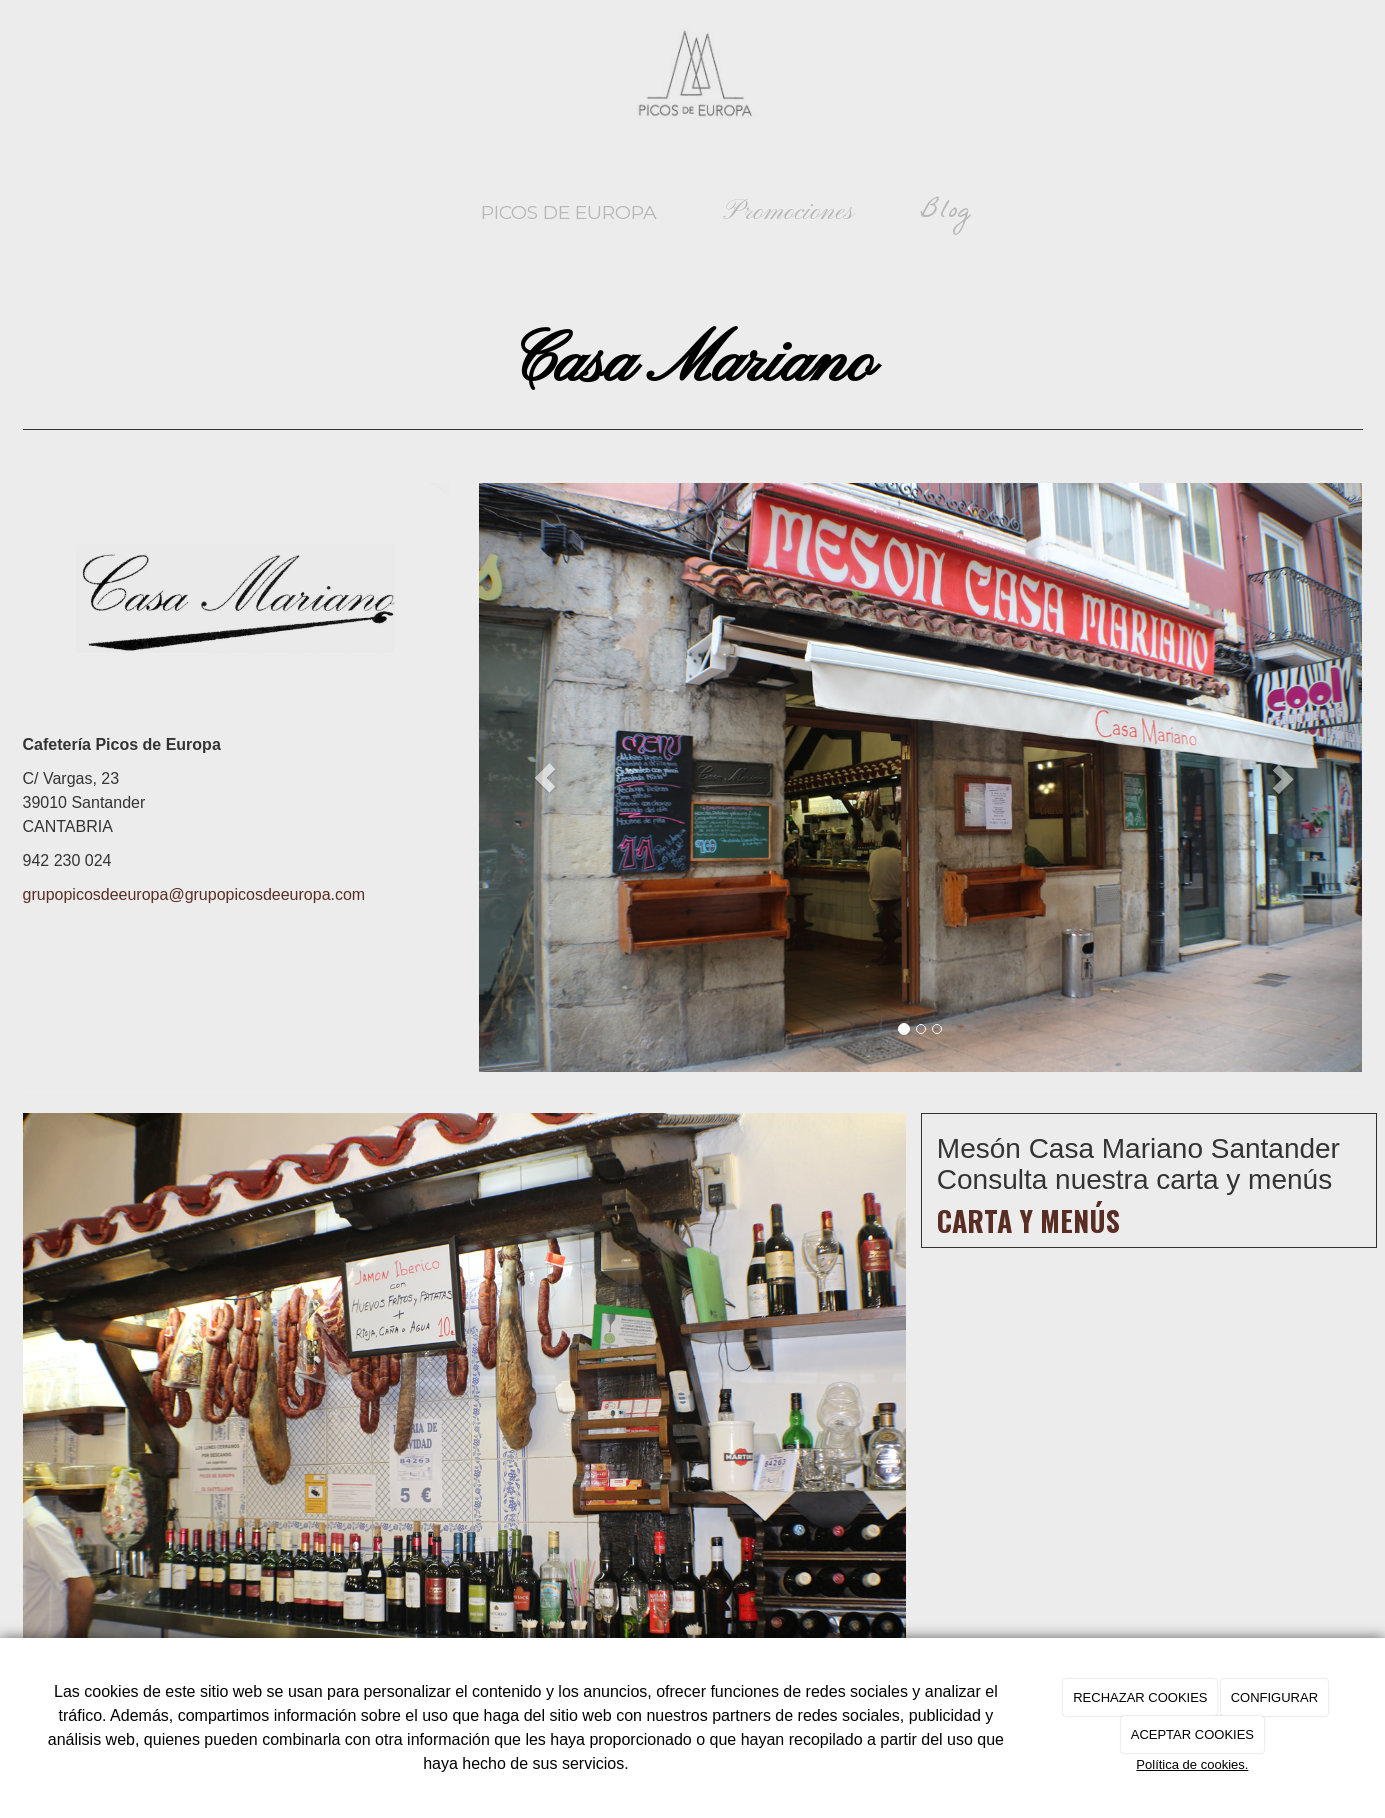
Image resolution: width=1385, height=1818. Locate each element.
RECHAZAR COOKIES (1140, 1697)
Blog (945, 213)
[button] (545, 777)
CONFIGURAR (1274, 1697)
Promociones (788, 212)
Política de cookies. (1192, 1764)
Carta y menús (1028, 1220)
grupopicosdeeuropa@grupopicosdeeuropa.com (194, 894)
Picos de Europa (569, 212)
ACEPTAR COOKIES (1192, 1734)
